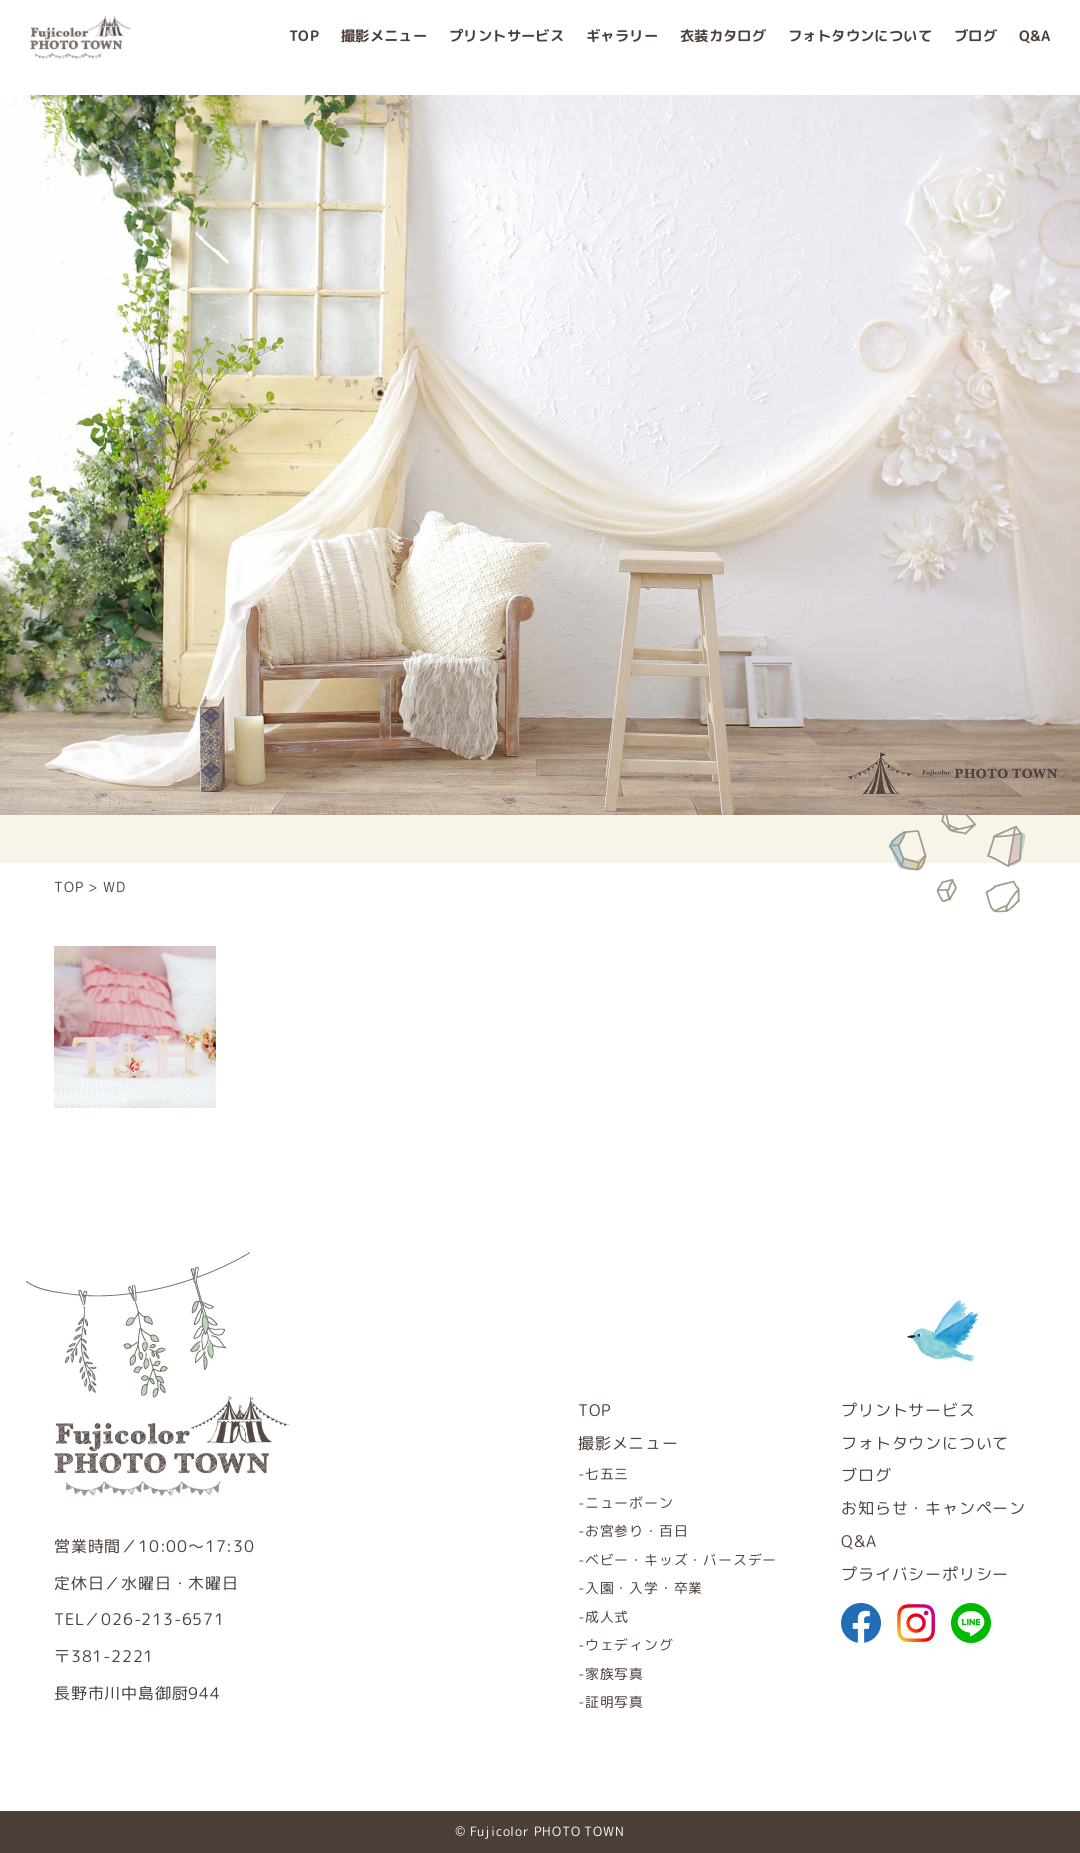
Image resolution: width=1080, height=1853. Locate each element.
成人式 (607, 1616)
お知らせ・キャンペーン (933, 1508)
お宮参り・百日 (637, 1530)
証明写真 (614, 1701)
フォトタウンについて (860, 47)
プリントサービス (506, 47)
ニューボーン (629, 1502)
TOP (304, 47)
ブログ (975, 47)
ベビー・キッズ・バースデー (681, 1559)
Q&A (1034, 47)
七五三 (607, 1473)
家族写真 (614, 1673)
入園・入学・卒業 (644, 1587)
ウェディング (629, 1644)
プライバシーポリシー (925, 1574)
